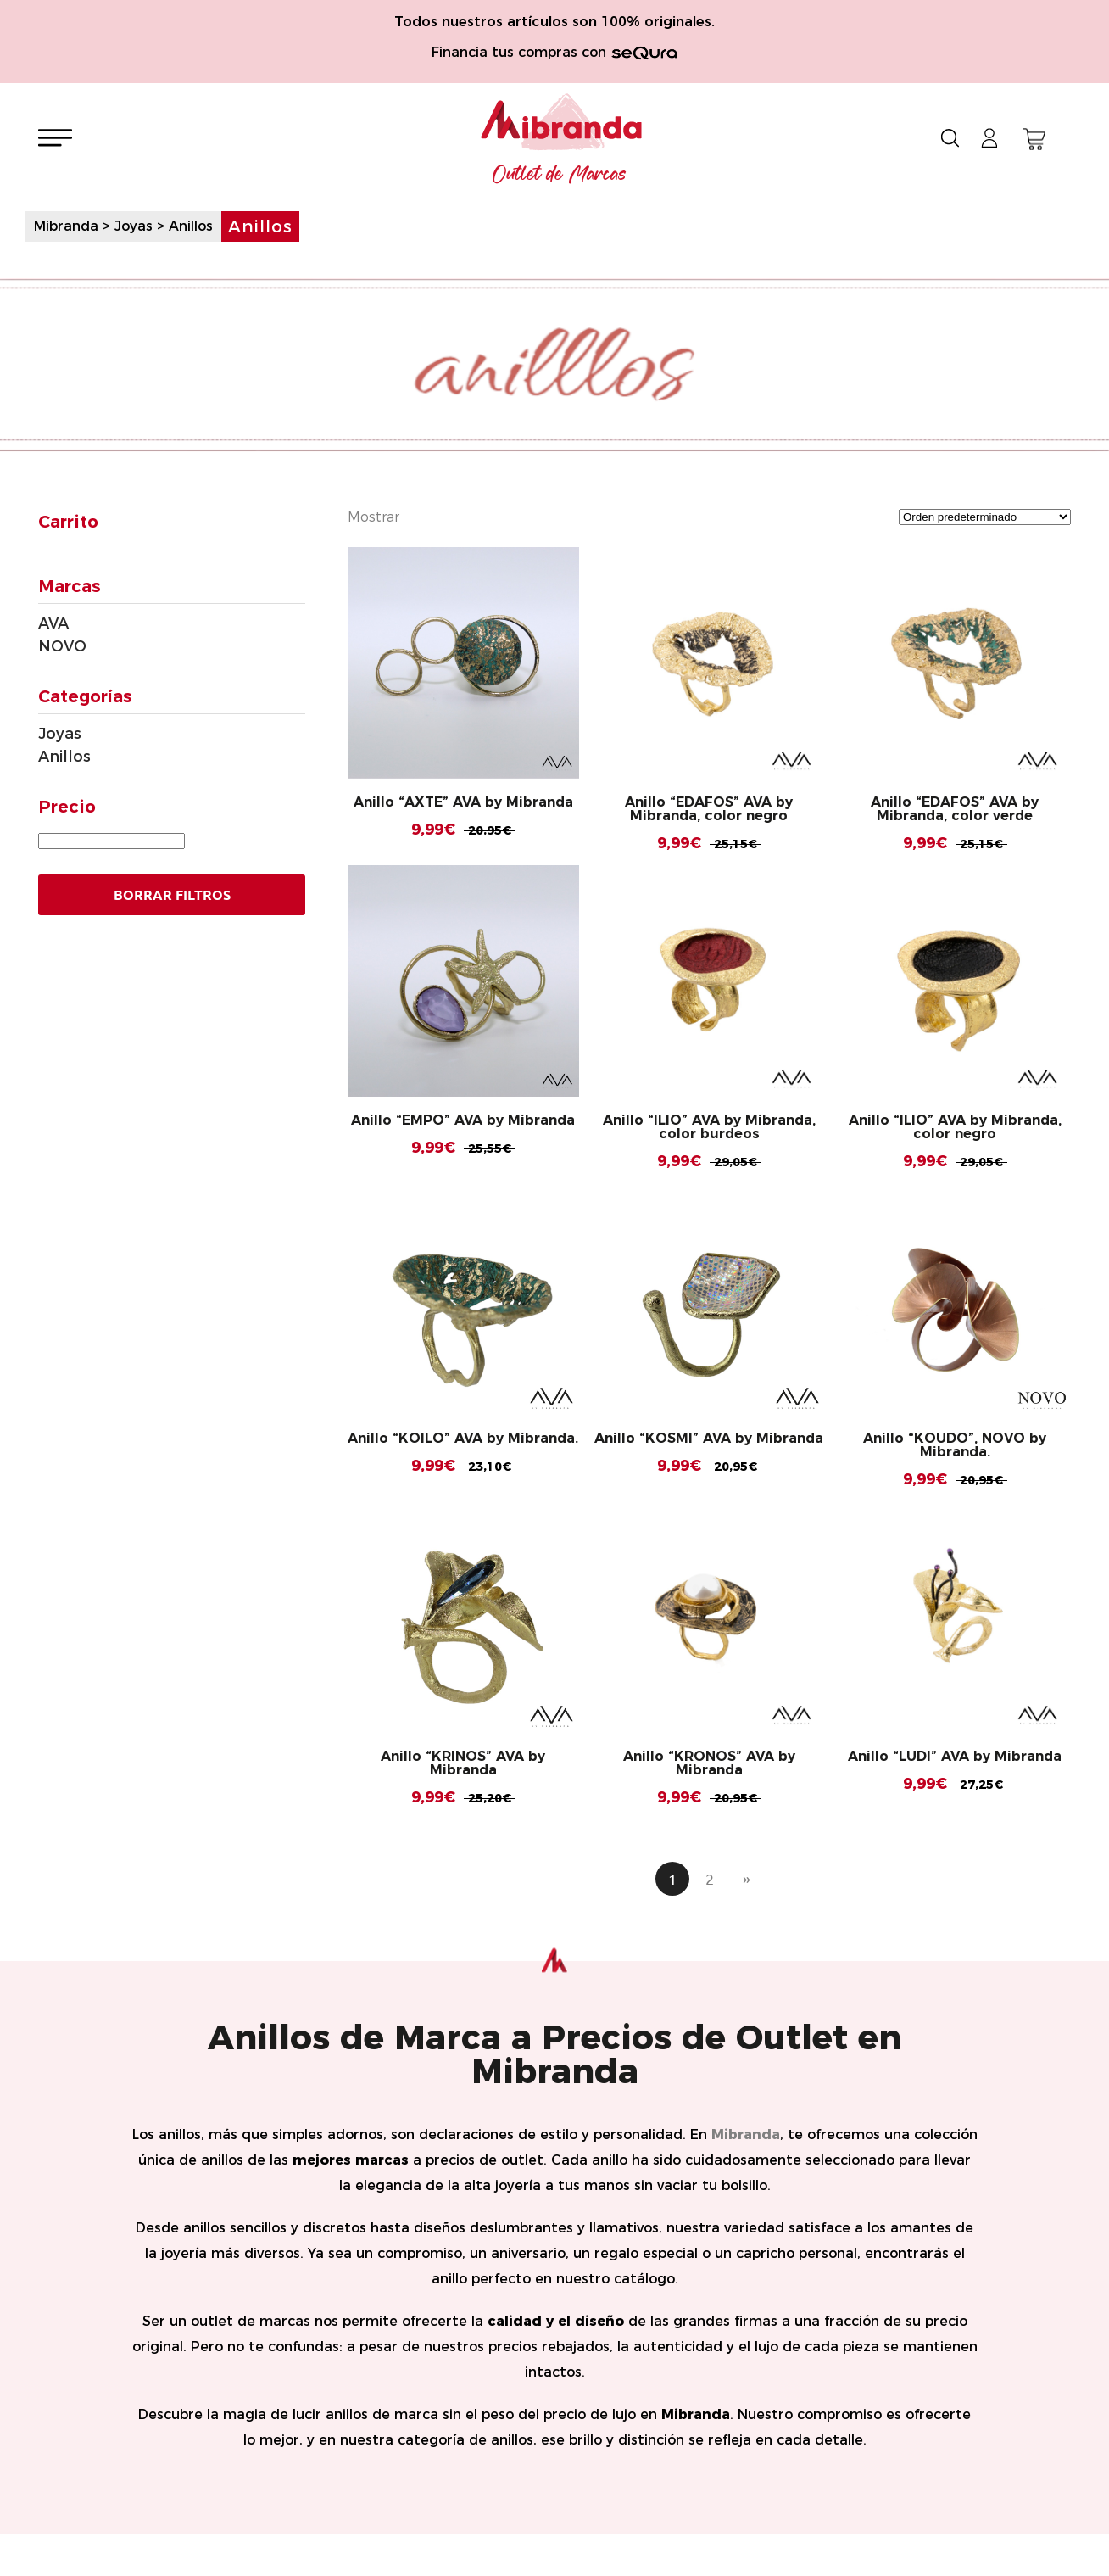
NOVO (62, 646)
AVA (53, 623)
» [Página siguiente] (746, 1878)
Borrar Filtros (172, 894)
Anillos (64, 756)
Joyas (59, 733)
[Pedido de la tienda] (985, 517)
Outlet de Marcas (560, 174)
